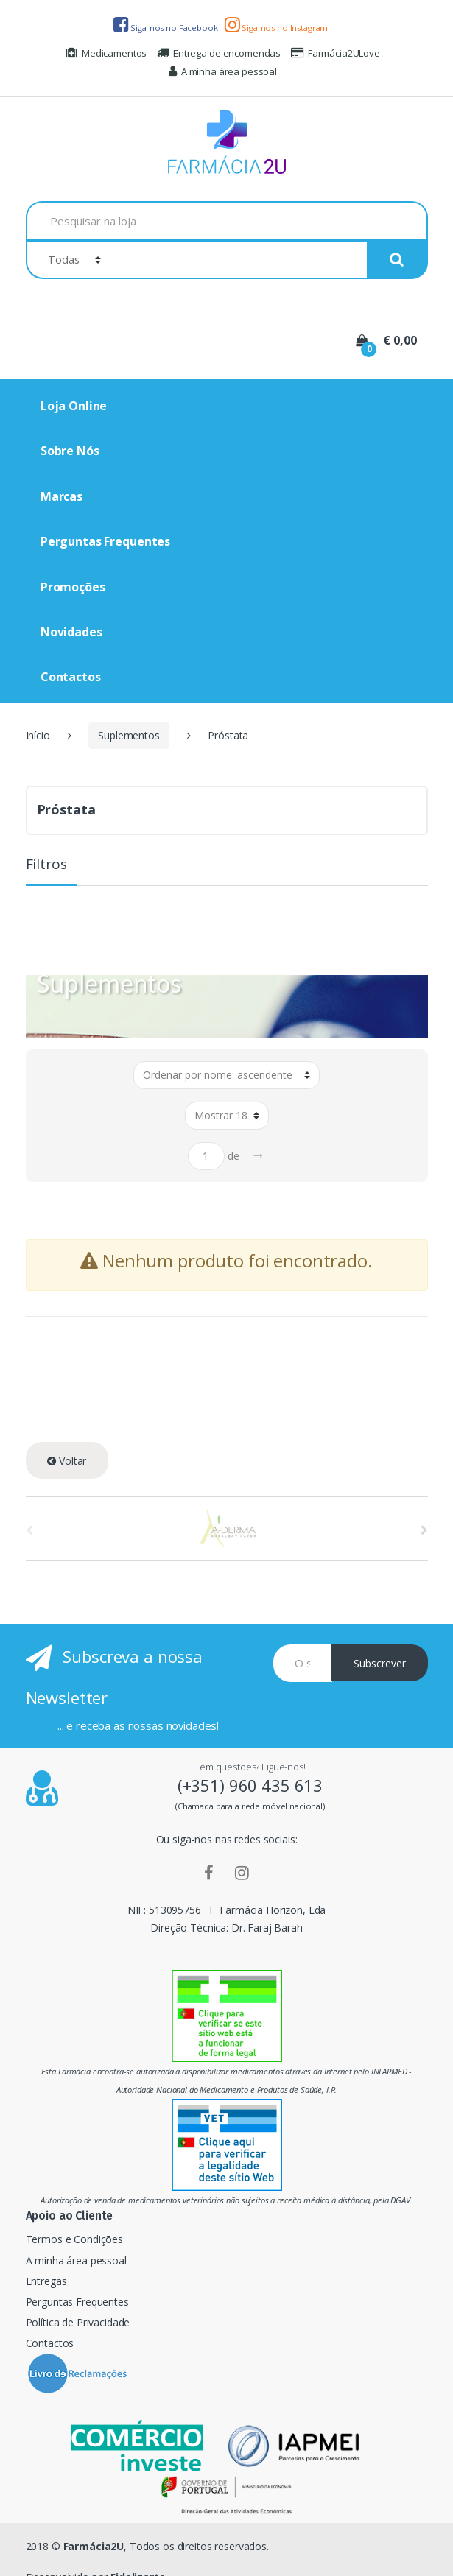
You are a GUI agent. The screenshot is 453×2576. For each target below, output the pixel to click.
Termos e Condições (74, 2239)
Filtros (46, 865)
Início (38, 735)
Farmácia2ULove (335, 53)
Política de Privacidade (78, 2322)
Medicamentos (106, 53)
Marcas (61, 496)
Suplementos (128, 735)
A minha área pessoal (223, 71)
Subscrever (380, 1663)
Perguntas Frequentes (105, 541)
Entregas (46, 2281)
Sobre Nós (70, 451)
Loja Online (74, 406)
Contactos (71, 677)
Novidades (71, 632)
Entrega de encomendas (219, 53)
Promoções (73, 587)
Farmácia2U (93, 2546)
